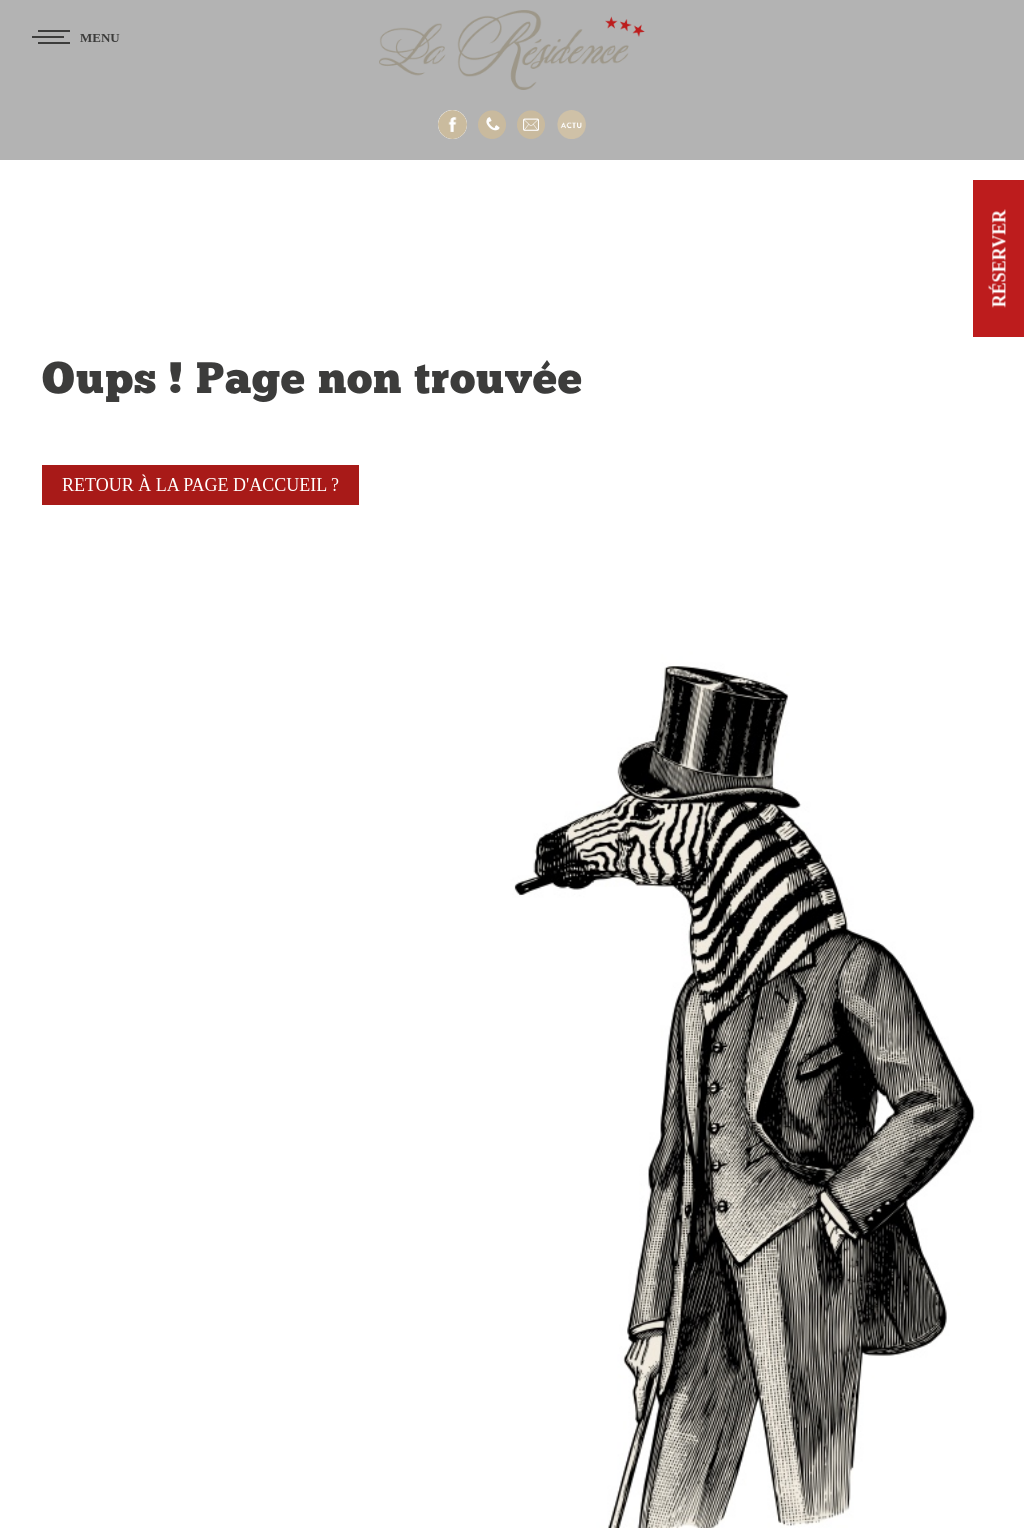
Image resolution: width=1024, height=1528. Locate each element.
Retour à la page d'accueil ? (200, 485)
